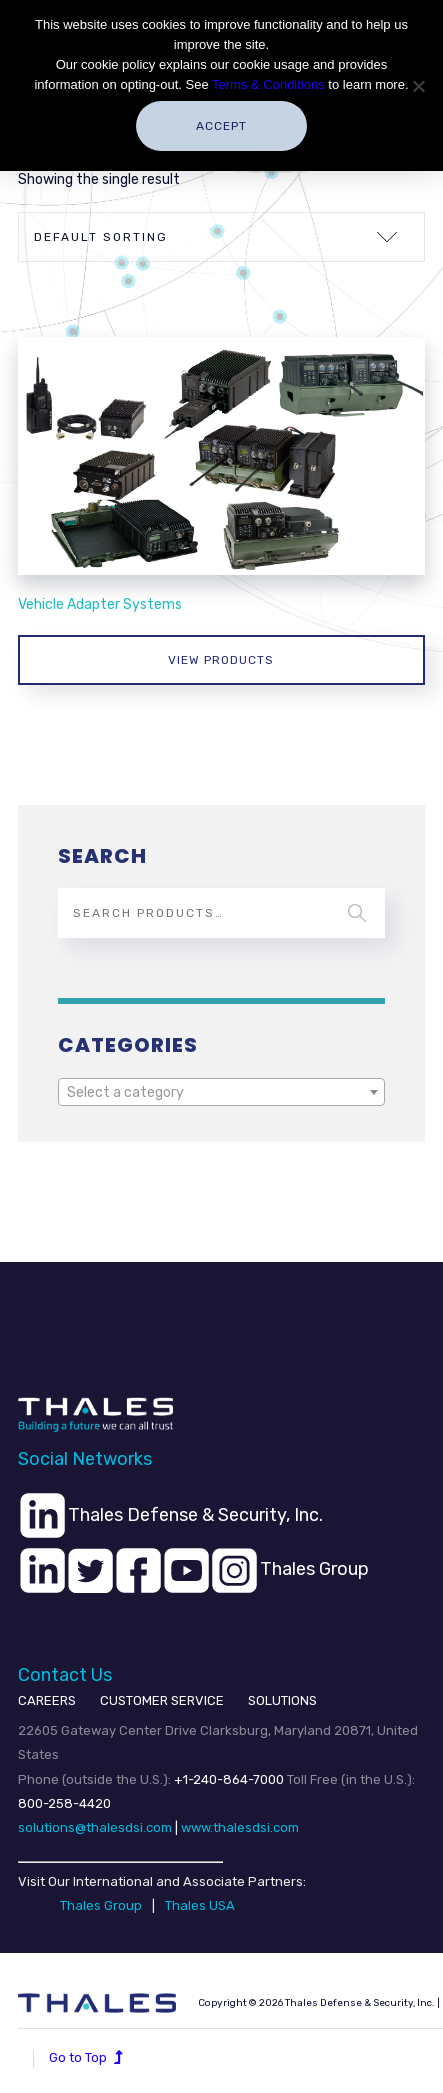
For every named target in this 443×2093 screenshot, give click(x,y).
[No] (418, 86)
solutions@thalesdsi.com (95, 1827)
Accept (221, 126)
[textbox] (222, 1093)
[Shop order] (222, 237)
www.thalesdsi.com (240, 1827)
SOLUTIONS (282, 1700)
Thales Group (101, 1905)
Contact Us (65, 1675)
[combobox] (222, 1092)
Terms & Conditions (268, 84)
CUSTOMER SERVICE (162, 1700)
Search (357, 913)
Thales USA (200, 1905)
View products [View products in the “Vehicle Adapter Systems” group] (221, 660)
